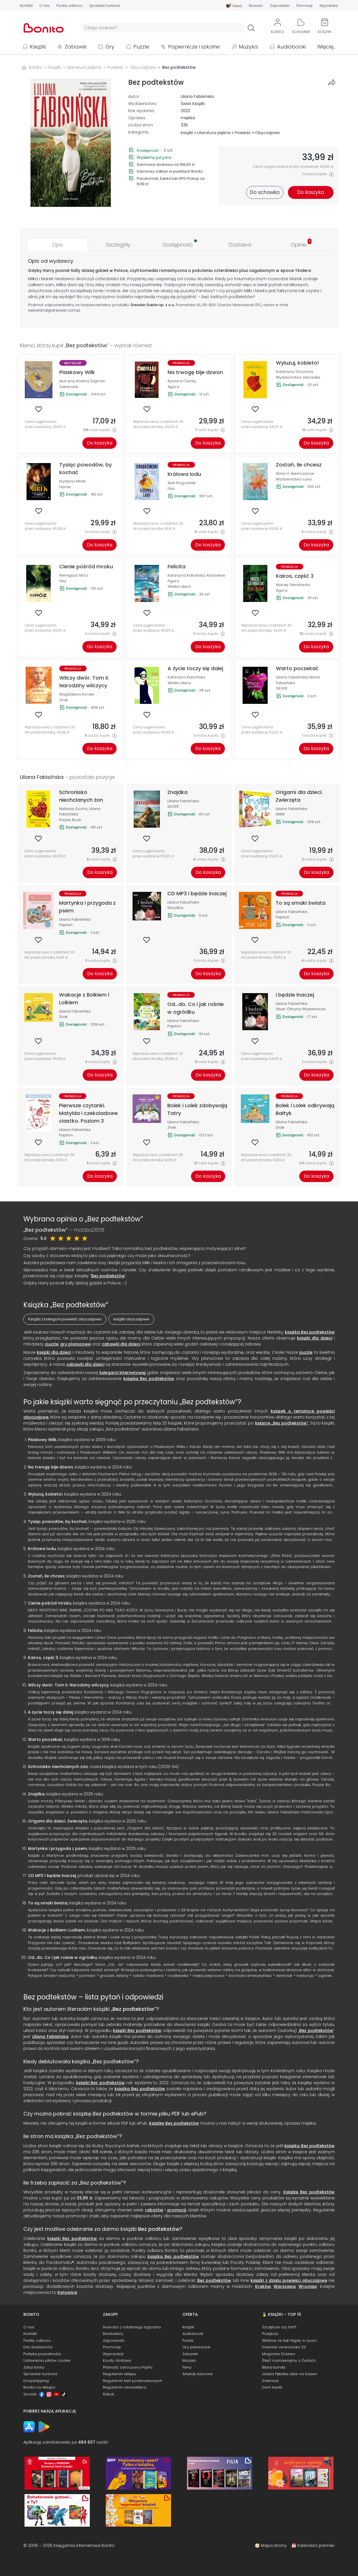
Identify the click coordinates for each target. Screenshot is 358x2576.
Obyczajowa (267, 133)
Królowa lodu (42, 1548)
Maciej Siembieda (293, 584)
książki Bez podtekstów (137, 2030)
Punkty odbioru (69, 5)
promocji (176, 2210)
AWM (280, 814)
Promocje (304, 5)
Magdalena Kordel (76, 694)
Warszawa (285, 2286)
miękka (188, 118)
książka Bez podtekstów (310, 1332)
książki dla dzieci (314, 1338)
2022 (185, 111)
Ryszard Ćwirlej (182, 381)
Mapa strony (274, 2545)
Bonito (35, 67)
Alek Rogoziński (182, 483)
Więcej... (326, 46)
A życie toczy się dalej (50, 1712)
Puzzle (141, 46)
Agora (173, 386)
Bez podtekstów (108, 1276)
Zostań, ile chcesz (46, 1576)
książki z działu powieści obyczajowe (289, 2280)
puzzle (51, 1344)
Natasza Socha (73, 808)
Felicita (35, 1630)
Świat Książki (193, 103)
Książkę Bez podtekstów (174, 2123)
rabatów (154, 2210)
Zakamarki (68, 386)
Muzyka (248, 46)
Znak (63, 700)
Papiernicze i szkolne (194, 46)
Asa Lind (66, 381)
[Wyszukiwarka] (163, 28)
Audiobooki (291, 46)
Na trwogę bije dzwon (50, 1467)
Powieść (243, 133)
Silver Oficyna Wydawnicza (301, 1009)
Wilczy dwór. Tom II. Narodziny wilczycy (68, 1685)
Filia (171, 488)
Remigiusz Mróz (73, 575)
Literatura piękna (214, 133)
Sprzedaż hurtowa (104, 5)
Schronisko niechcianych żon (58, 1766)
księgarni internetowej (122, 1372)
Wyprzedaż (329, 5)
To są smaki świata (48, 1903)
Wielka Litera (179, 586)
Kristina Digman (90, 381)
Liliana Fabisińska (197, 96)
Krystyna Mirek (72, 481)
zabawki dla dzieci (121, 1344)
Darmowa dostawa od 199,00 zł (165, 164)
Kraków (263, 2286)
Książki (38, 46)
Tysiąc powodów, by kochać (57, 1521)
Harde (65, 487)
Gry (109, 46)
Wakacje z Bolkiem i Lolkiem (56, 1930)
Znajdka (36, 1794)
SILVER (281, 688)
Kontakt (26, 5)
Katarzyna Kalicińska (186, 575)
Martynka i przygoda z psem (57, 1848)
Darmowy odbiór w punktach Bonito (170, 171)
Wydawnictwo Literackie (298, 377)
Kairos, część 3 (43, 1657)
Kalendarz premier (316, 2545)
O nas (45, 5)
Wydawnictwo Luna (294, 479)
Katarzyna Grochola (294, 371)
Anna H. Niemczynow (295, 473)
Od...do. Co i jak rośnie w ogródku (62, 1957)
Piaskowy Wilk (42, 1439)
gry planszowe (75, 1344)
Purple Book (70, 820)
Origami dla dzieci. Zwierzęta (57, 1821)
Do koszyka (99, 443)
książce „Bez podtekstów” (281, 1423)
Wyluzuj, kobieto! (45, 1494)
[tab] (57, 244)
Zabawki (75, 46)
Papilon (66, 925)
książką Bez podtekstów (148, 1378)
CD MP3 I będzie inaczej (52, 1875)
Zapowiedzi (280, 5)
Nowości (256, 5)
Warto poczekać (45, 1739)
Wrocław (307, 2286)
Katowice (67, 2292)
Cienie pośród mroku (49, 1603)
